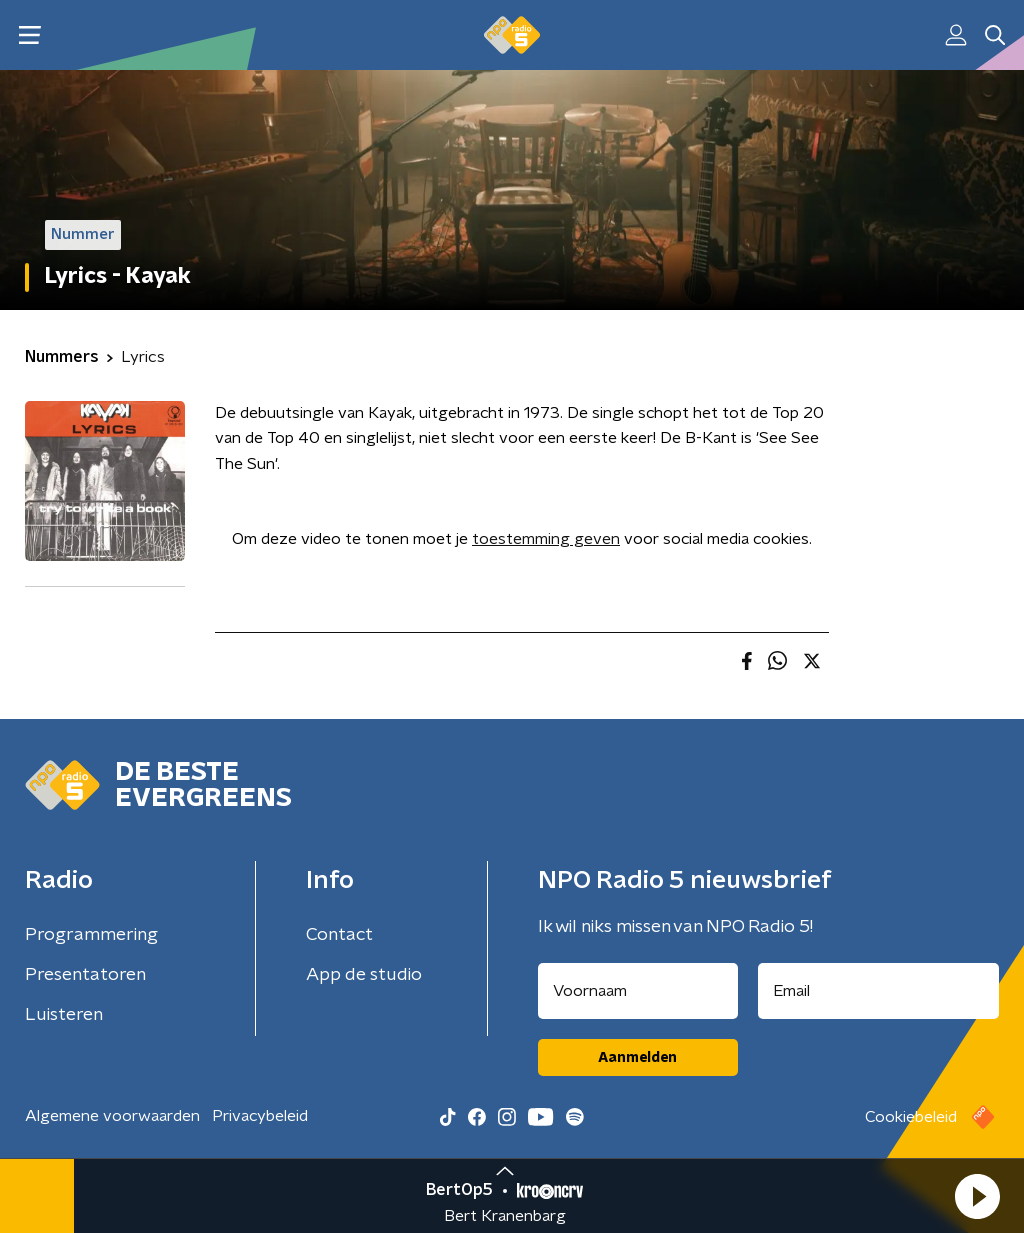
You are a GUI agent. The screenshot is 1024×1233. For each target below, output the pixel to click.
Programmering (91, 935)
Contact (339, 935)
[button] (977, 1196)
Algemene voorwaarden (112, 1116)
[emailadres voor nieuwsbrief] (879, 991)
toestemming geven (546, 539)
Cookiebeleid (911, 1117)
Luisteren (64, 1015)
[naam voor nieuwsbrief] (638, 991)
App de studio (364, 975)
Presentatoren (85, 975)
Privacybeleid (260, 1116)
